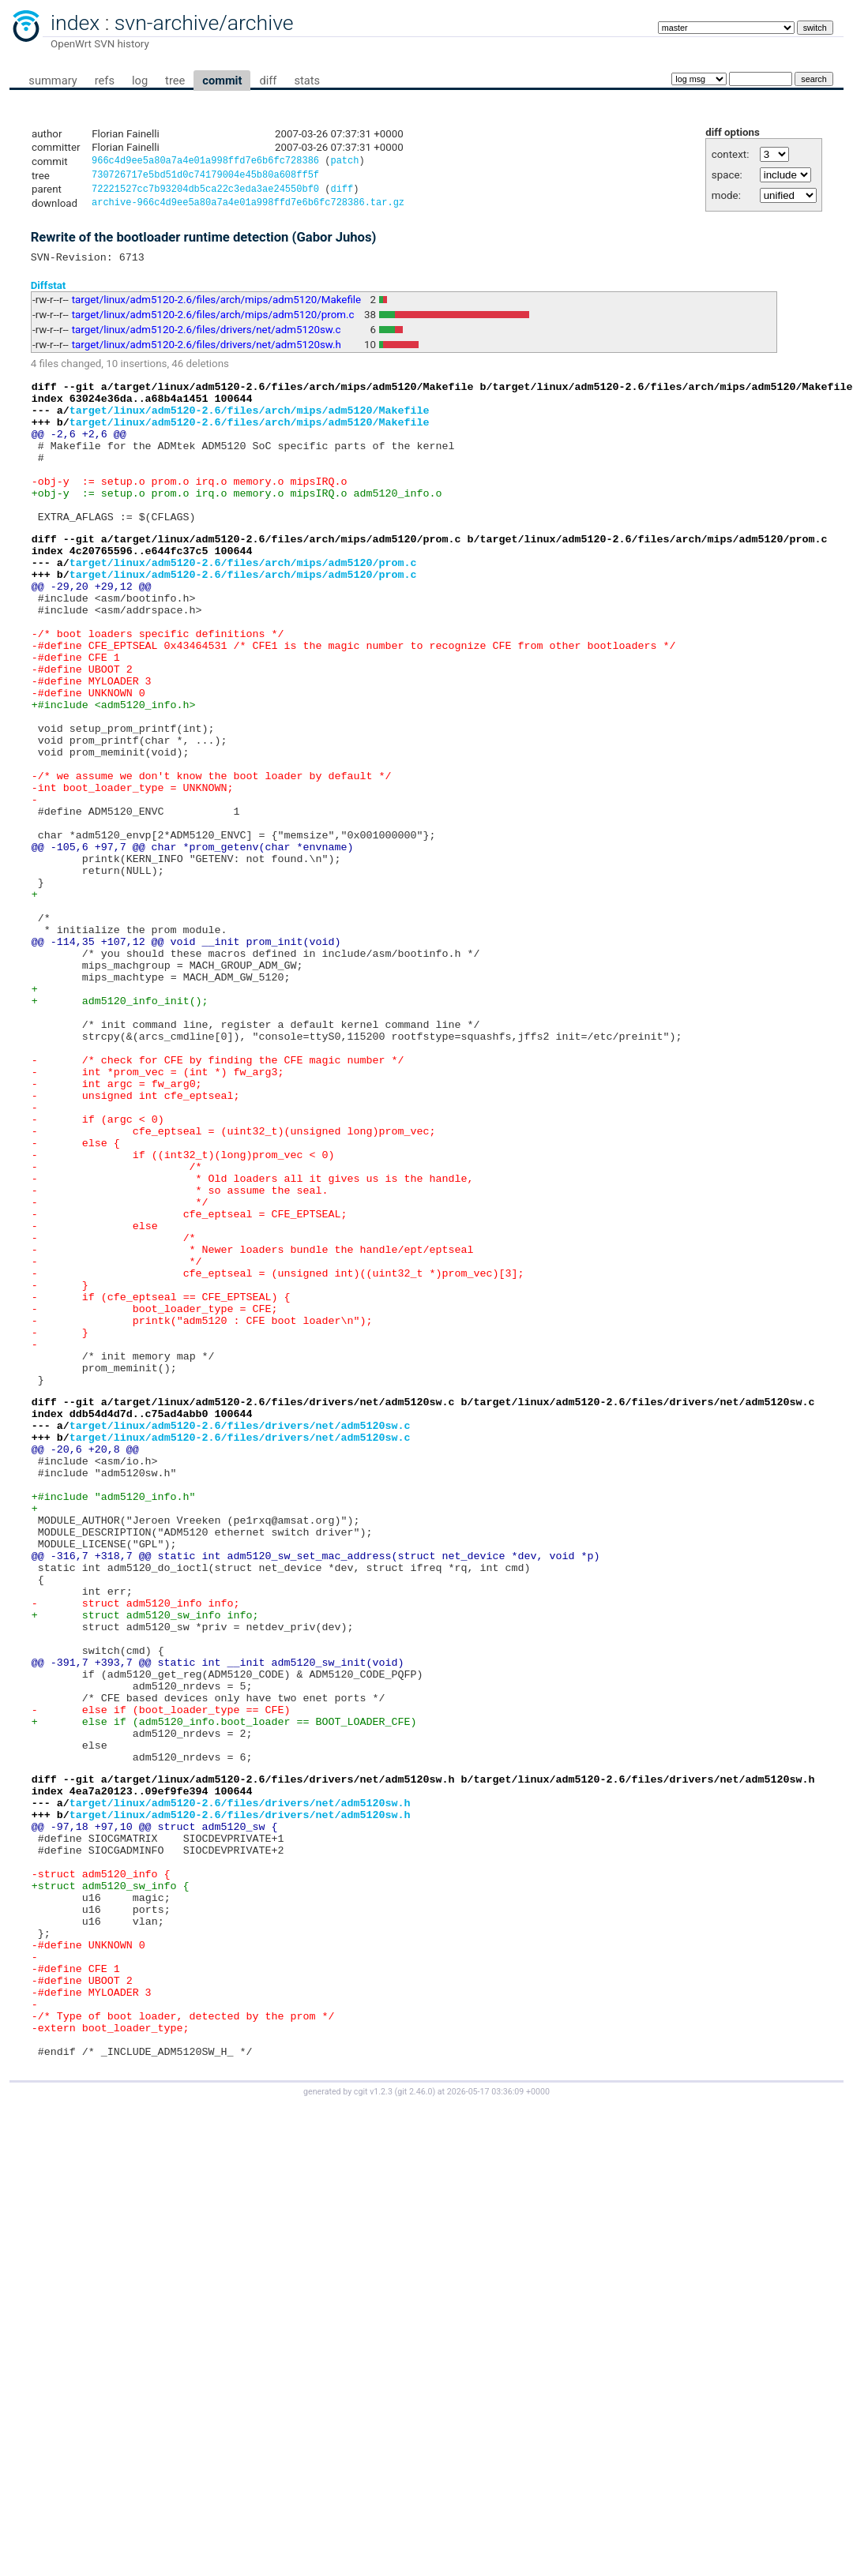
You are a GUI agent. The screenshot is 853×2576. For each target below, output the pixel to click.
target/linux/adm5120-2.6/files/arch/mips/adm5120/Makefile (216, 307)
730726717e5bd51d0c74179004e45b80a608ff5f (205, 177)
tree (175, 80)
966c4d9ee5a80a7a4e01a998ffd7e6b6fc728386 (205, 162)
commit (222, 80)
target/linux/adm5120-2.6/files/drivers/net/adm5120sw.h (206, 352)
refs (105, 80)
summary (52, 80)
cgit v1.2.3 (373, 2429)
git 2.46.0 (414, 2429)
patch (344, 162)
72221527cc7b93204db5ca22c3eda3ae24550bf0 (205, 193)
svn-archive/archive (204, 23)
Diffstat (48, 292)
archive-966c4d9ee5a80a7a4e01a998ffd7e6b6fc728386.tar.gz (248, 208)
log (140, 80)
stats (307, 80)
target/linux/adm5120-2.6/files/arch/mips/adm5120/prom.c (213, 322)
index (75, 23)
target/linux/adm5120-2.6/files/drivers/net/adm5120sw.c (206, 337)
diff (267, 80)
